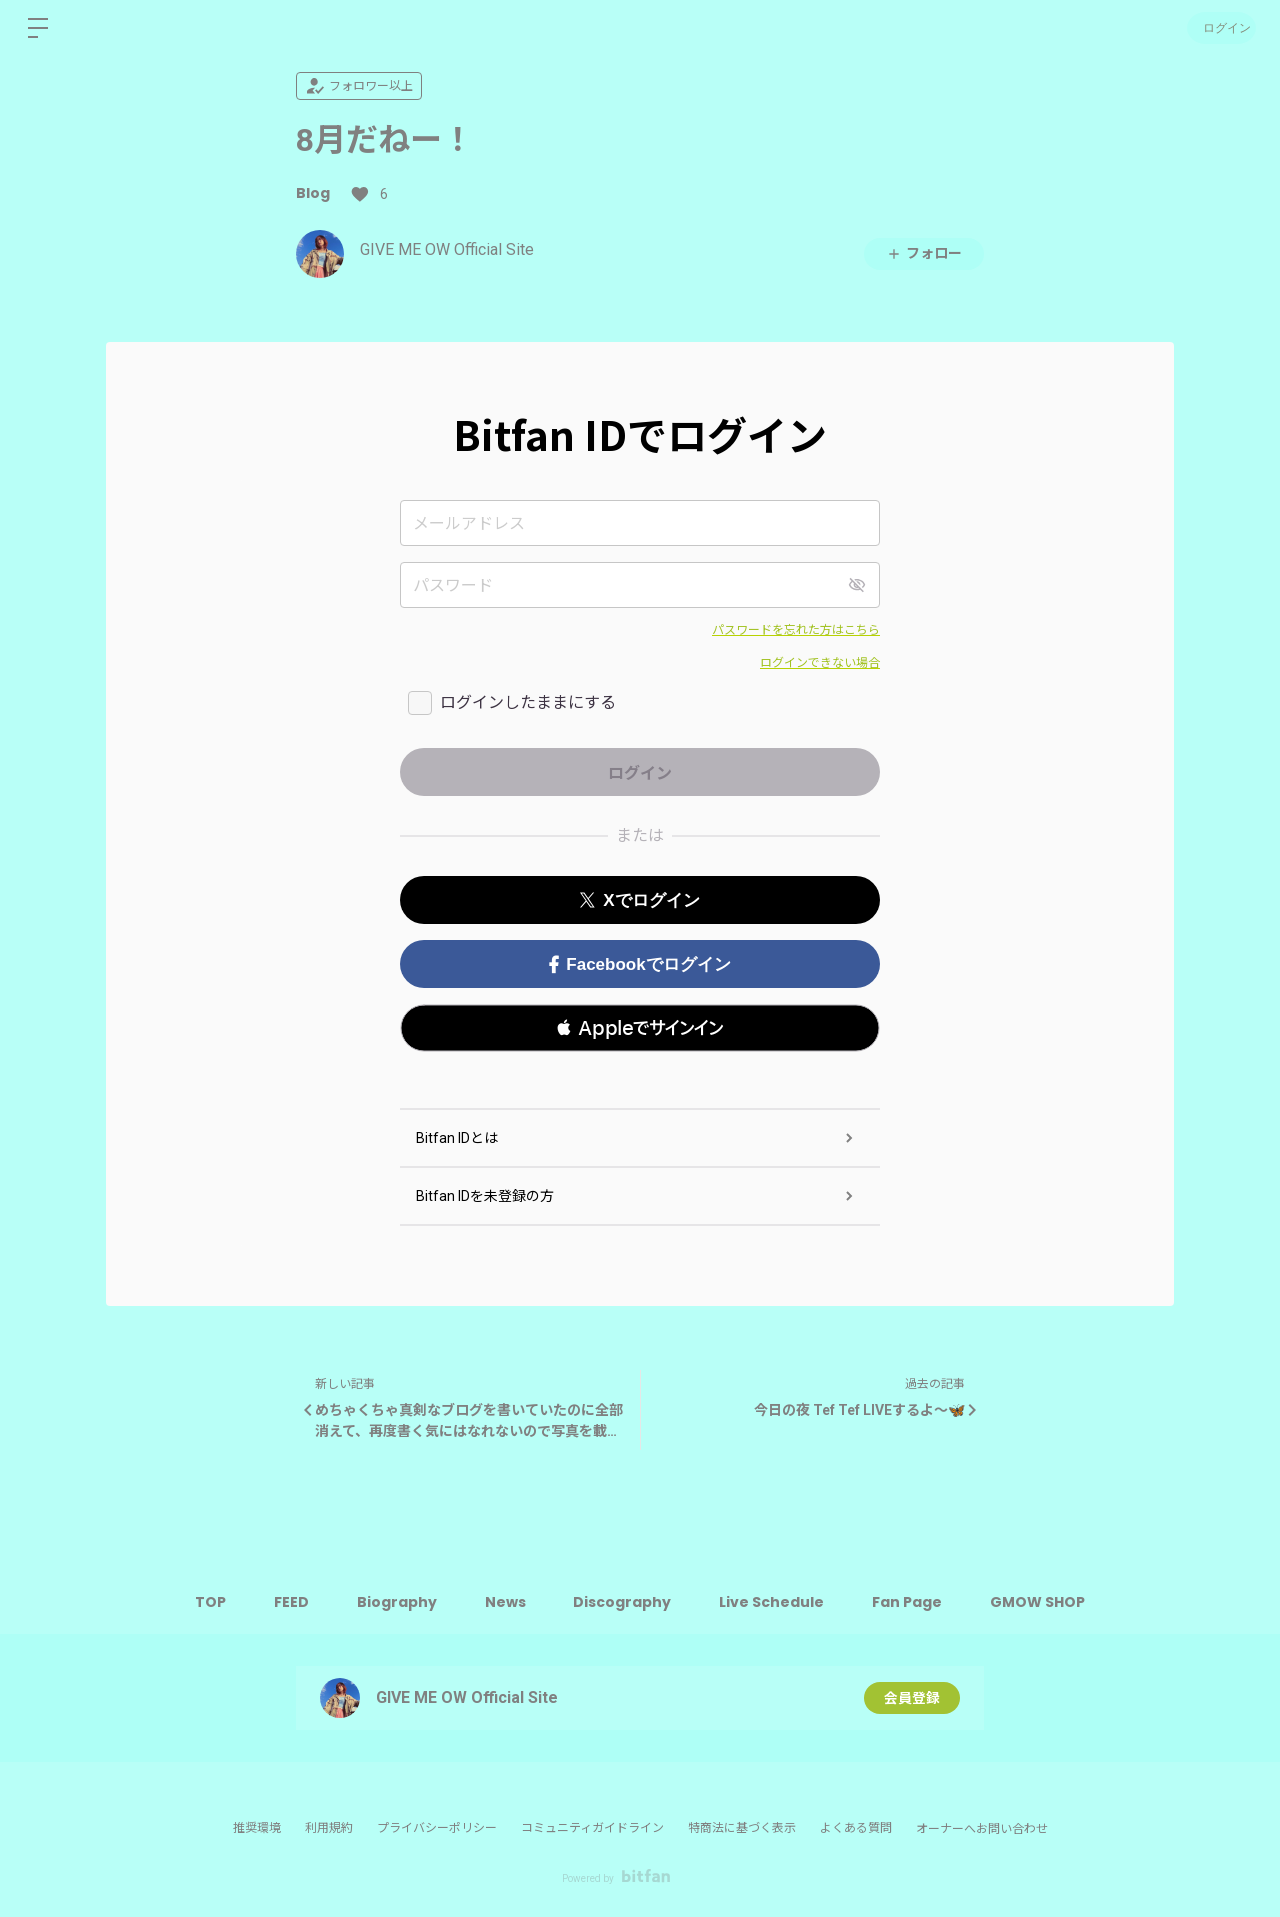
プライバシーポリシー (437, 1828)
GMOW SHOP (1045, 1602)
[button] (640, 1028)
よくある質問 (856, 1828)
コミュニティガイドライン (592, 1828)
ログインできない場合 (820, 663)
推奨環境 (257, 1828)
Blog (313, 193)
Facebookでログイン (639, 964)
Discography (624, 1602)
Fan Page (913, 1602)
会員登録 (912, 1698)
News (504, 1602)
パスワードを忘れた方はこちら (796, 630)
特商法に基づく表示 (742, 1828)
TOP (203, 1602)
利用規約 (329, 1828)
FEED (286, 1602)
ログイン (1220, 27)
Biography (394, 1602)
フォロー (924, 253)
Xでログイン (639, 900)
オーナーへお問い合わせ (982, 1829)
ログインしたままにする (528, 702)
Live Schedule (775, 1602)
